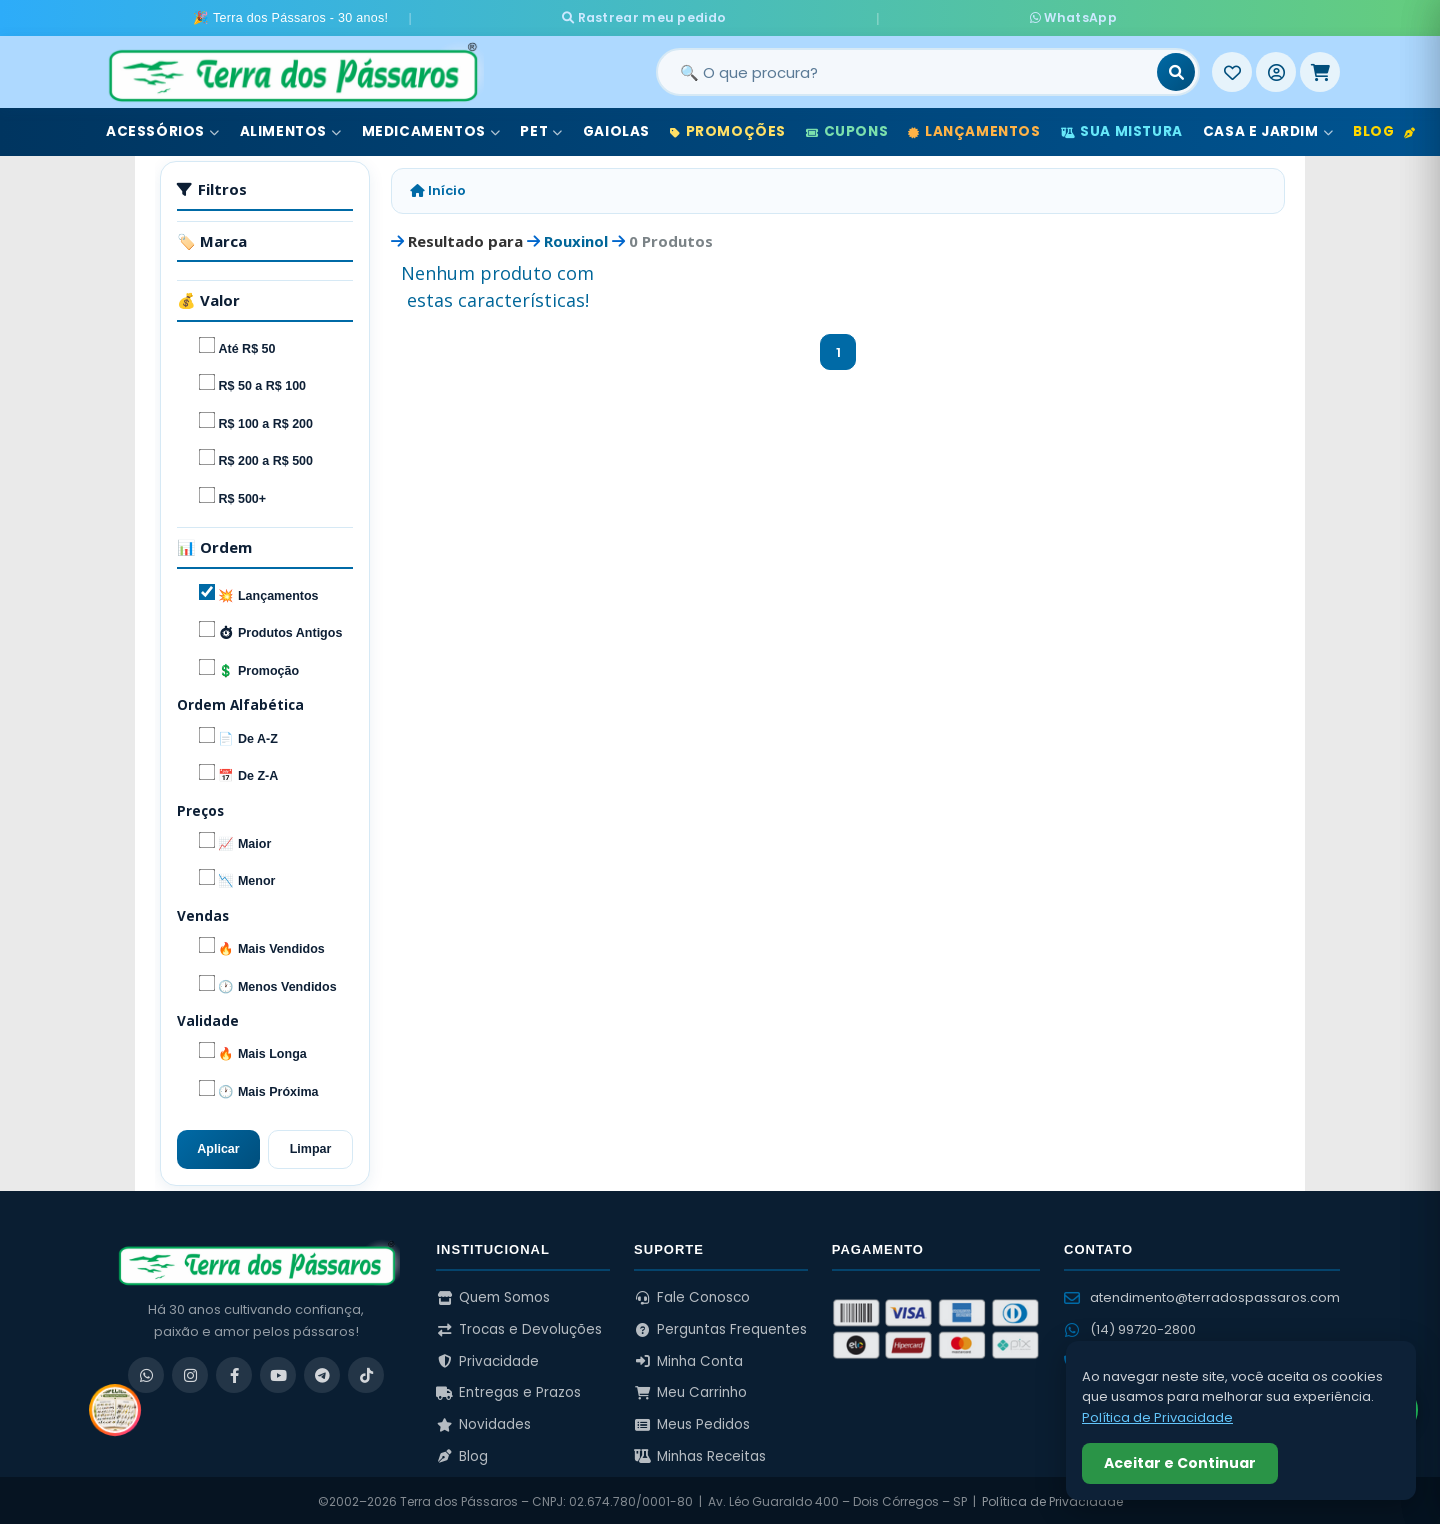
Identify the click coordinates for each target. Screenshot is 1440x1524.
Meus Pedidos (692, 1420)
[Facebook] (234, 1372)
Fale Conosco (692, 1294)
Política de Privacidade (1052, 1498)
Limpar (311, 1146)
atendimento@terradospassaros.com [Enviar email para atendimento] (1202, 1294)
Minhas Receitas (700, 1452)
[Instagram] (190, 1372)
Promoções (728, 128)
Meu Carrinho (690, 1389)
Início (438, 187)
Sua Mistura (1122, 128)
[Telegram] (322, 1372)
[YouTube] (278, 1372)
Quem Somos (493, 1294)
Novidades (483, 1420)
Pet (541, 128)
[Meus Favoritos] (1232, 69)
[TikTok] (366, 1372)
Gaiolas (616, 128)
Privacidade (487, 1357)
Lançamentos (974, 128)
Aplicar (218, 1146)
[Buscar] (1176, 69)
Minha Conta (688, 1357)
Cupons (847, 128)
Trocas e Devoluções (519, 1325)
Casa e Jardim (1268, 128)
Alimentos (291, 128)
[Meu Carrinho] (1320, 69)
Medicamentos (431, 128)
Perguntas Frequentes (720, 1325)
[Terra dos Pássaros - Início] (292, 69)
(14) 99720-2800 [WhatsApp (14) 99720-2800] (1130, 1326)
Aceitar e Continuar (1180, 1463)
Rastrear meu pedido (780, 16)
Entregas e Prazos (508, 1389)
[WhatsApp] (146, 1372)
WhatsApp (930, 16)
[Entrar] (1276, 69)
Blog (1384, 128)
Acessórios (163, 128)
